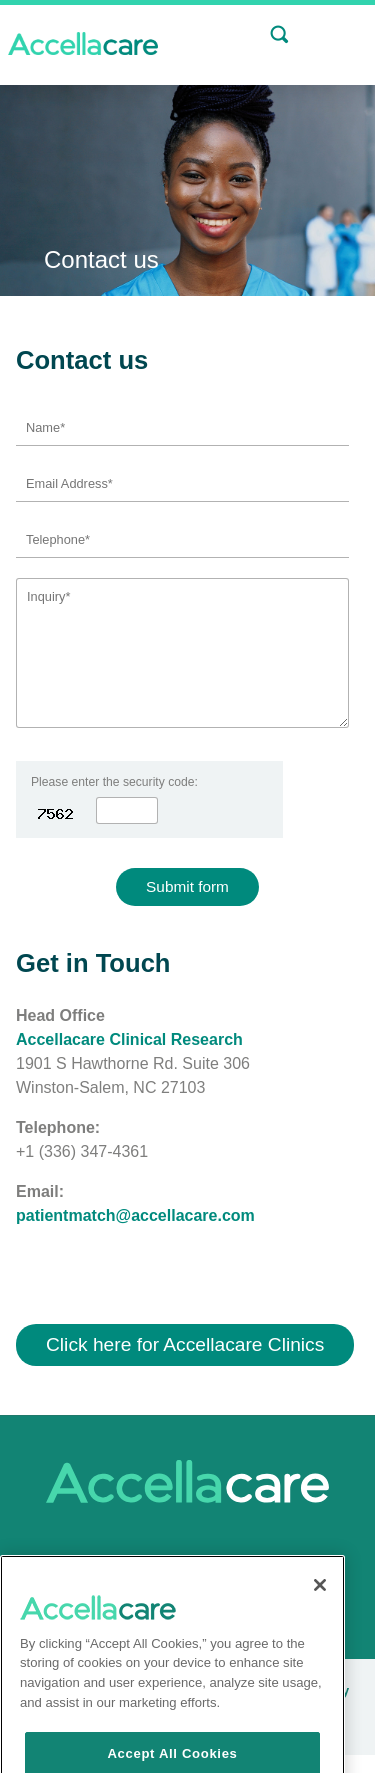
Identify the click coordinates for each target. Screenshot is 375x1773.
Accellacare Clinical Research (129, 1039)
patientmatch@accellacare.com (135, 1215)
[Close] (320, 1623)
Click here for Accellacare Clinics (185, 1344)
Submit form (187, 886)
